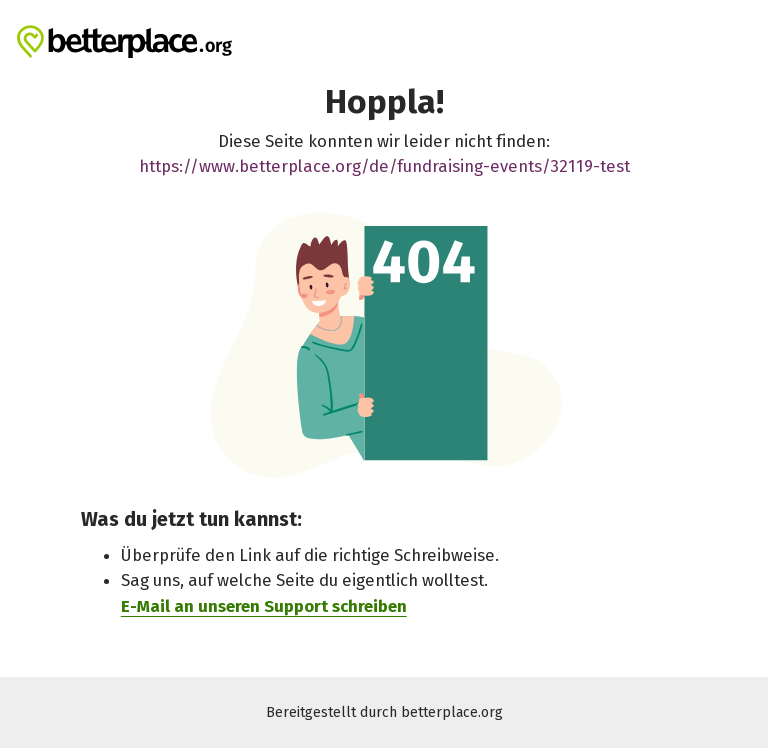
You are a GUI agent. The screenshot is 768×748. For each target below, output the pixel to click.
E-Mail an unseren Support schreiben (264, 605)
